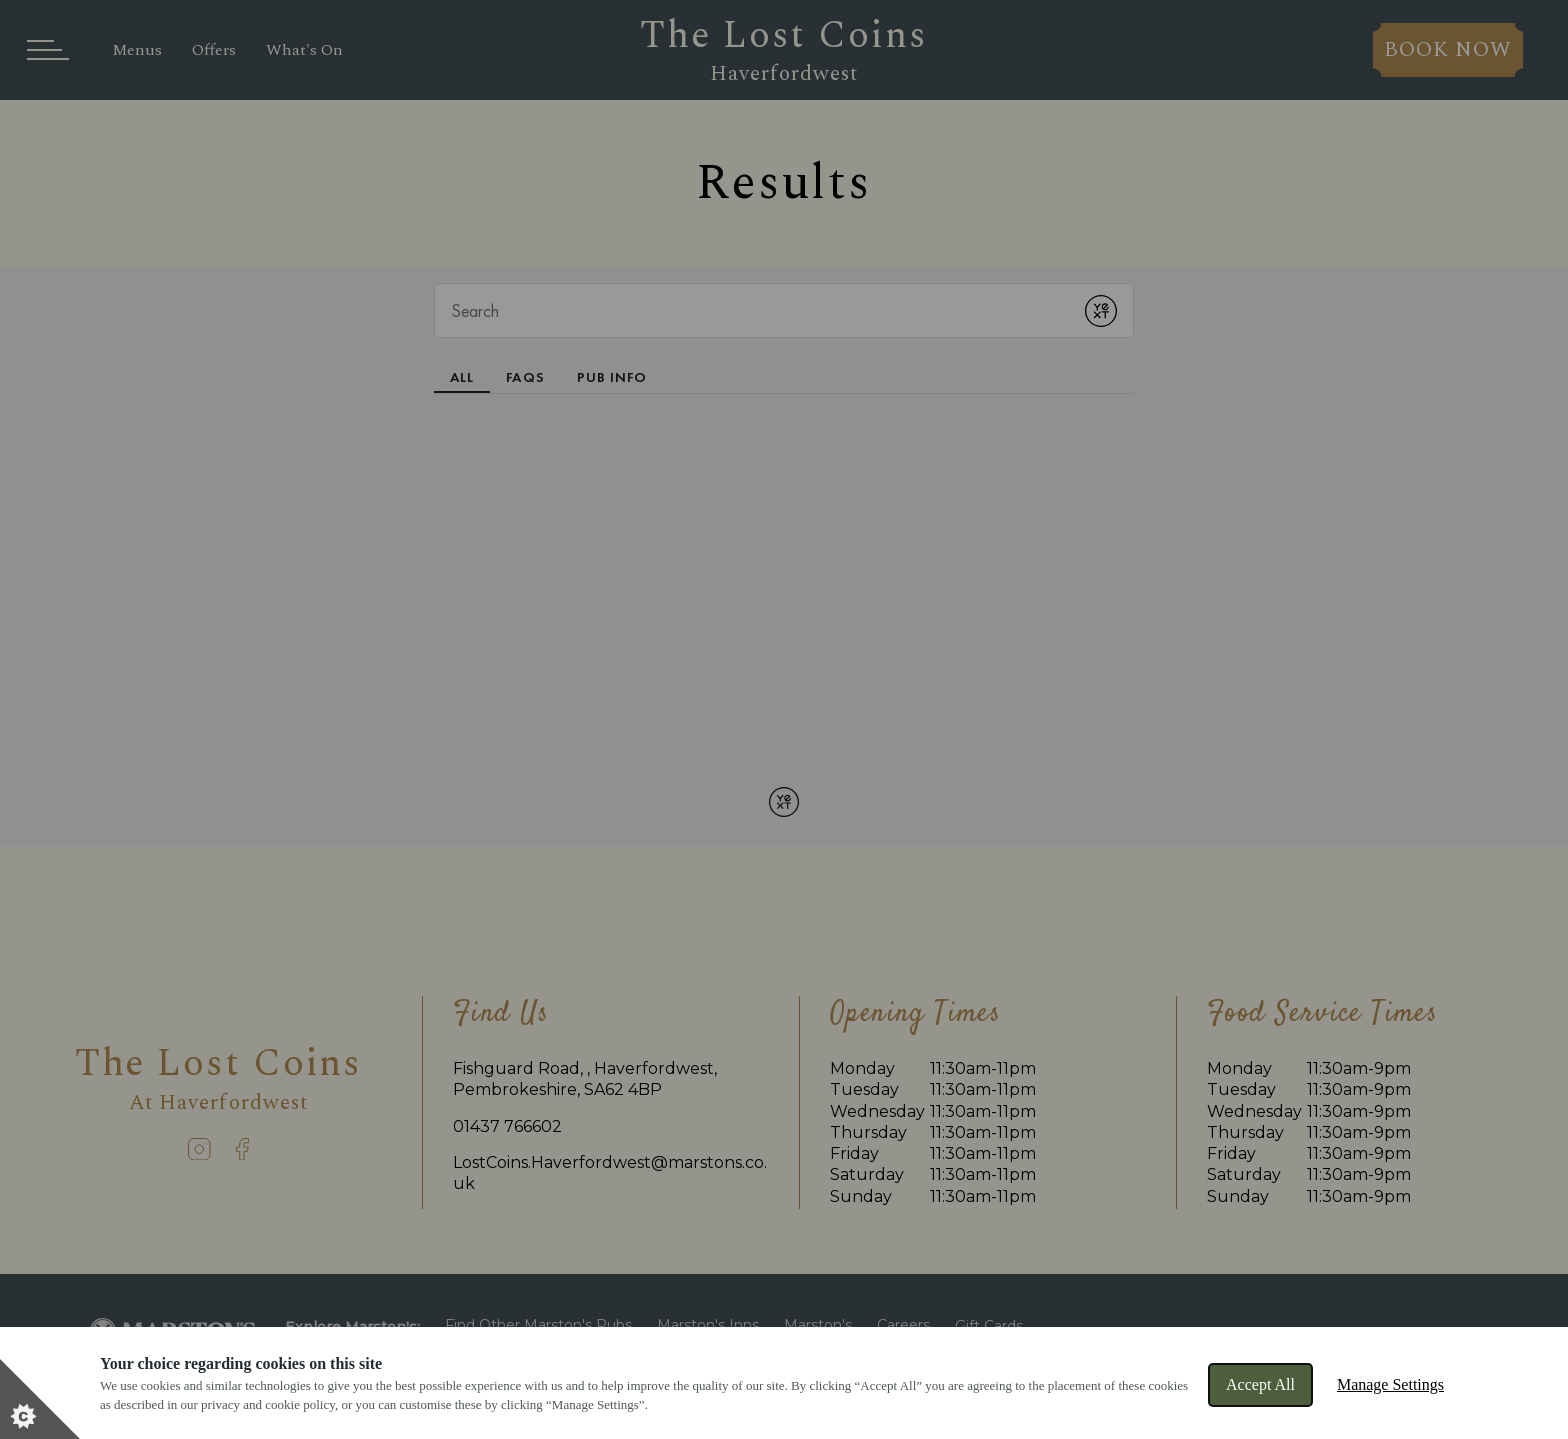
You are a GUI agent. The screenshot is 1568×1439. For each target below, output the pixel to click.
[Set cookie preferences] (40, 1399)
